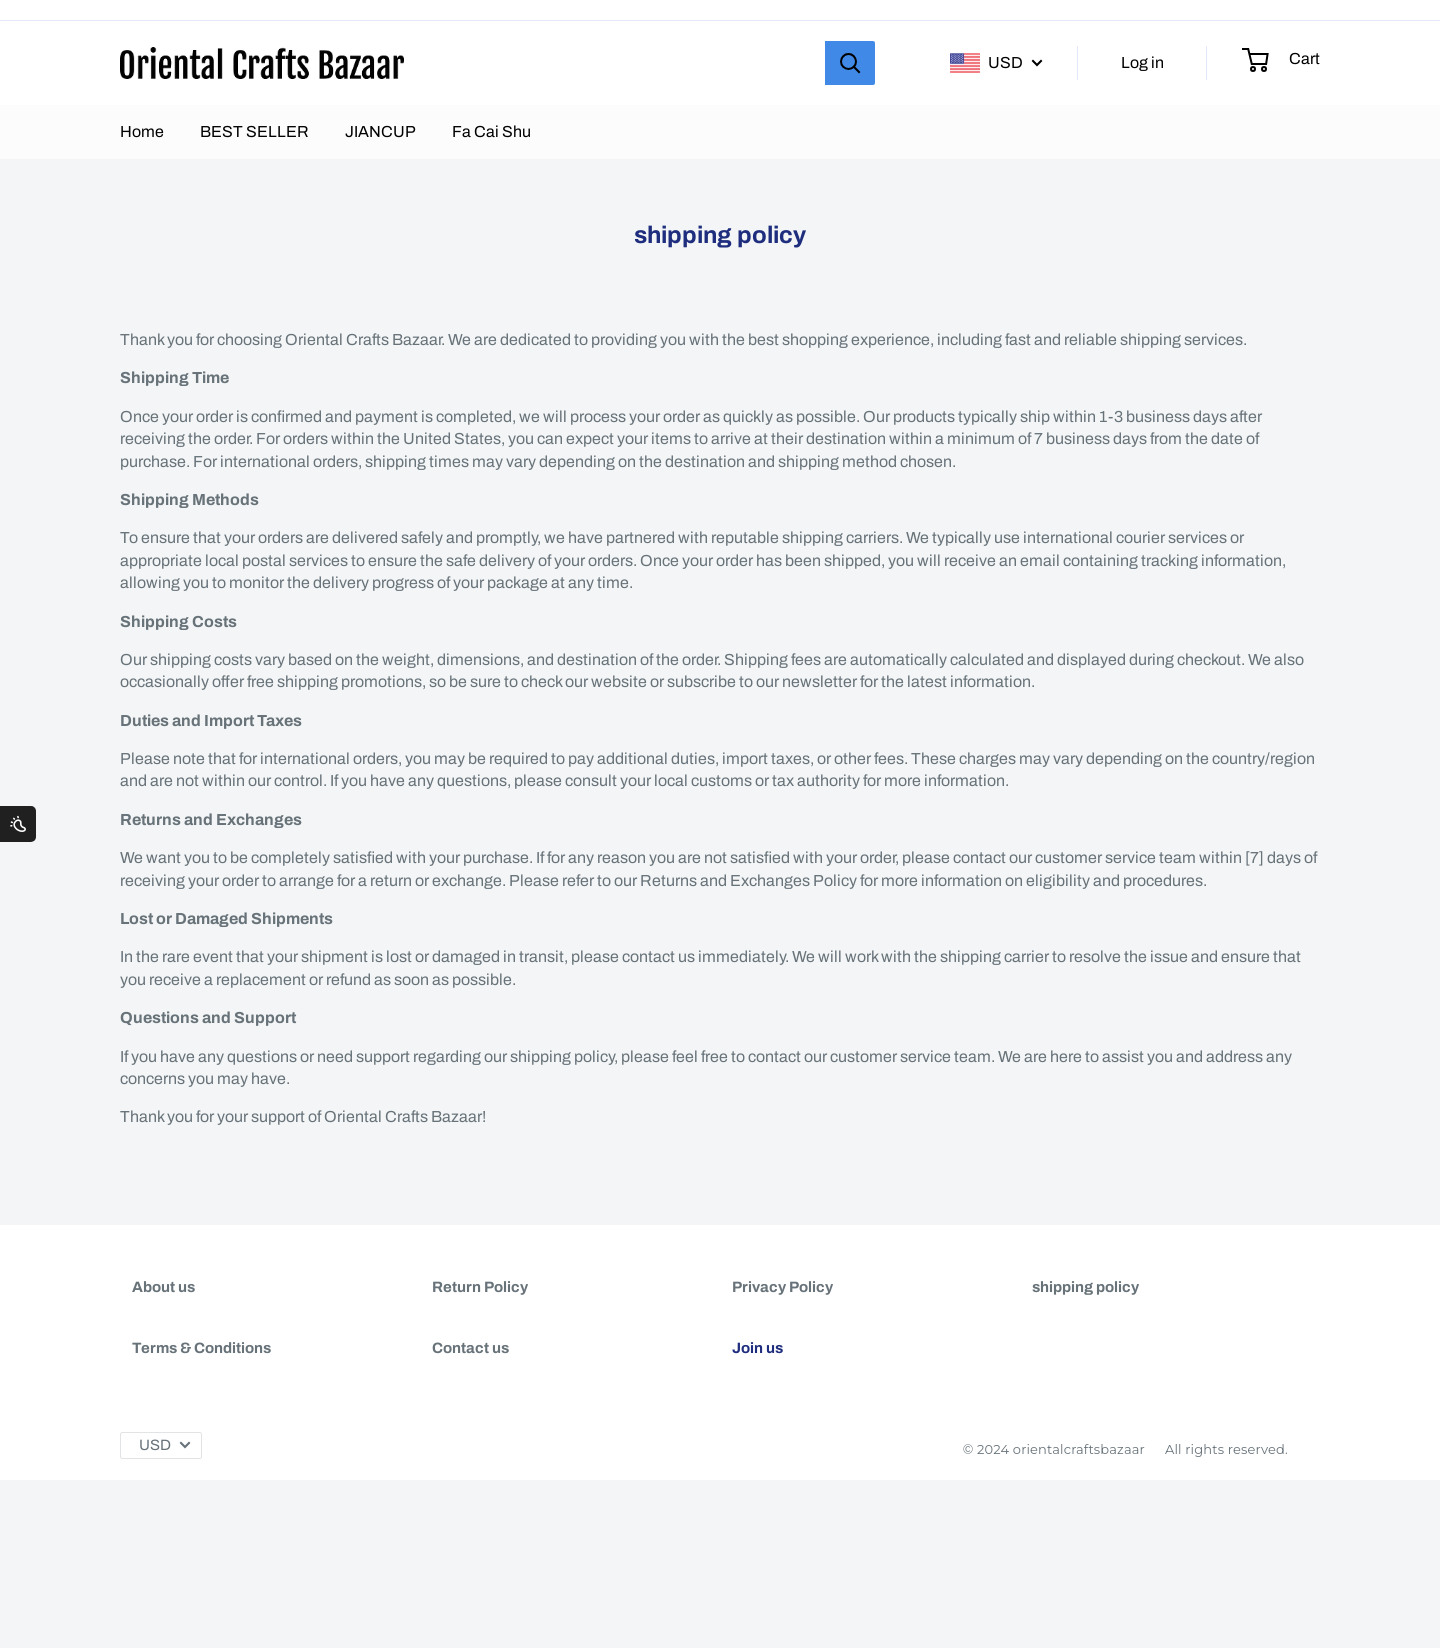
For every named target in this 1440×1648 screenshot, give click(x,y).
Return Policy (480, 1287)
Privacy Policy (782, 1287)
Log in (1142, 62)
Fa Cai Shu (491, 131)
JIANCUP (380, 131)
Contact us (470, 1378)
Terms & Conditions (201, 1378)
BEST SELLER (254, 131)
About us (163, 1287)
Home (142, 131)
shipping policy (1085, 1287)
